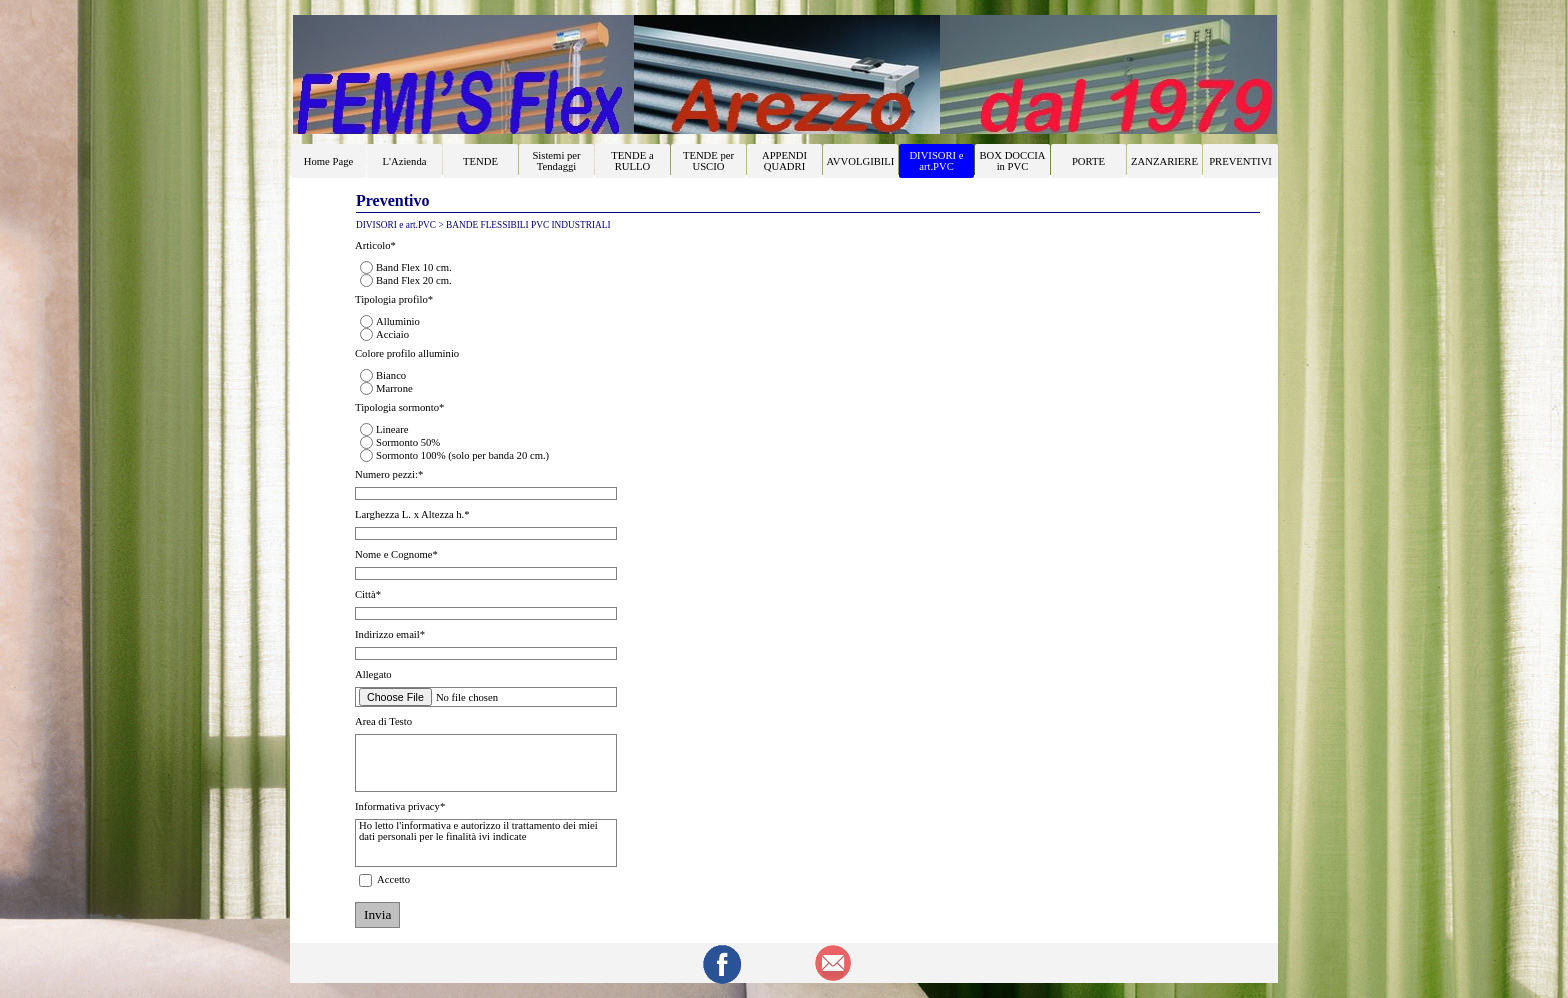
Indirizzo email (390, 634)
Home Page (328, 161)
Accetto (393, 879)
